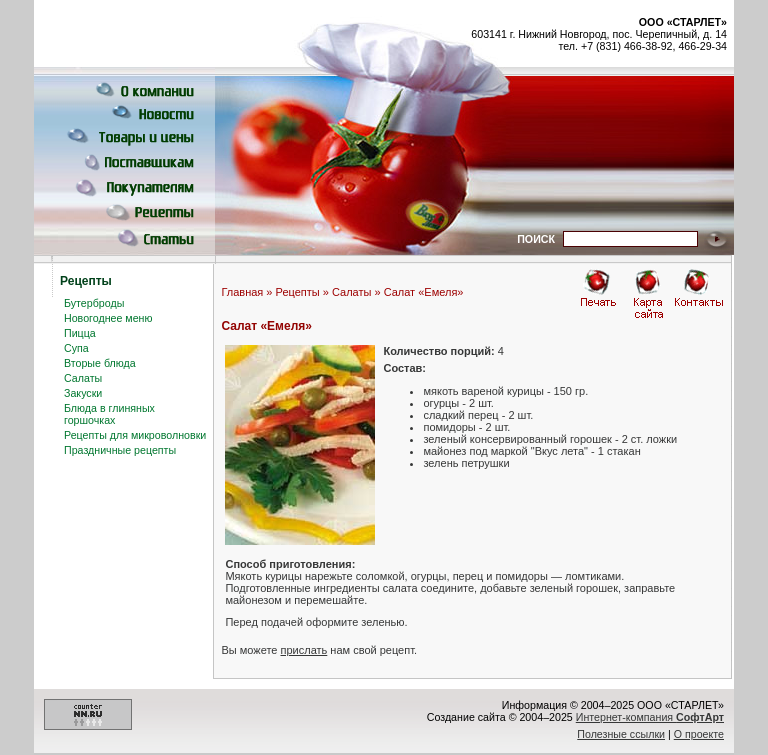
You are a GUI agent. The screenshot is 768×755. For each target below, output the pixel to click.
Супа (76, 348)
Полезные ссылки (621, 734)
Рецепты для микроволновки (135, 435)
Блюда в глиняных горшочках (109, 414)
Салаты (83, 378)
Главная (242, 292)
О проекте (699, 734)
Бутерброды (94, 303)
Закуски (83, 393)
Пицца (80, 333)
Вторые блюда (100, 363)
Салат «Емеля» (424, 292)
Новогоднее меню (108, 318)
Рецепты (298, 292)
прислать (304, 650)
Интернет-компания (650, 717)
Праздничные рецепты (120, 450)
